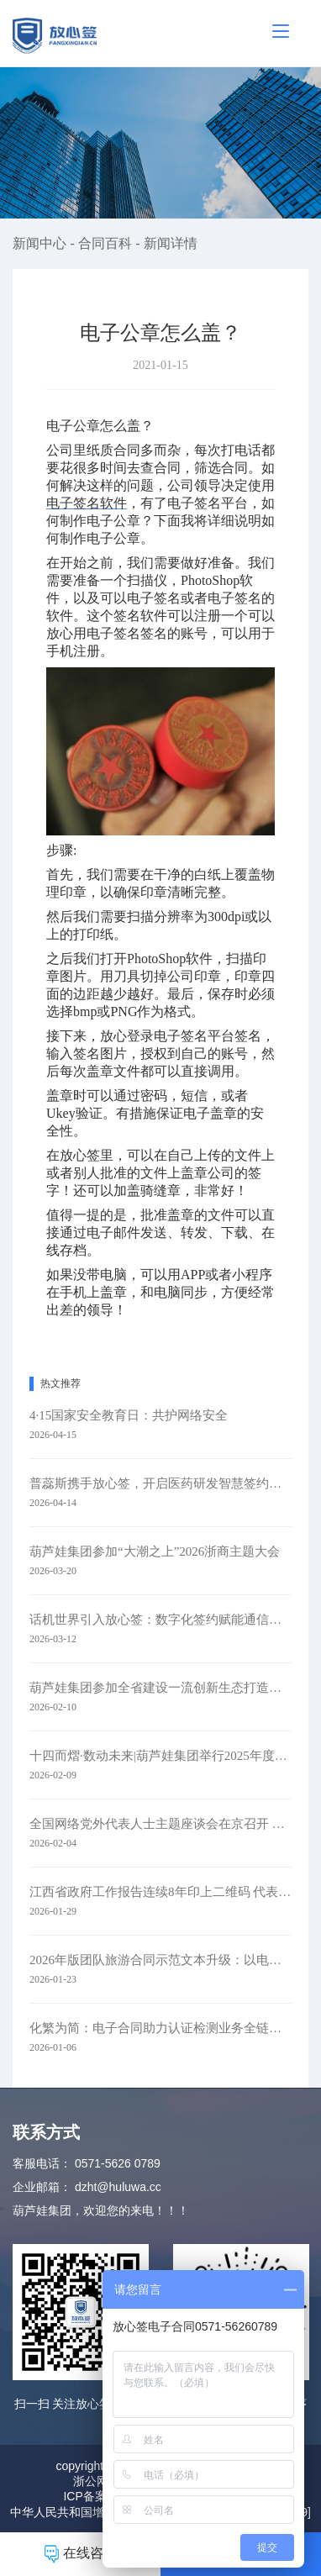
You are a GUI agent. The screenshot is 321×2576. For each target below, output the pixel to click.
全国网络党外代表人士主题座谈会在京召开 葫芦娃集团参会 (160, 1824)
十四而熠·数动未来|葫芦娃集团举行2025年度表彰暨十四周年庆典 (160, 1755)
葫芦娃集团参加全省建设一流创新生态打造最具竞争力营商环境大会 (160, 1687)
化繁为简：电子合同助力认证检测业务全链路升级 (160, 2028)
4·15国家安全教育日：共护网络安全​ (128, 1415)
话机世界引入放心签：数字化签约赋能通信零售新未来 (160, 1619)
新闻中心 (41, 243)
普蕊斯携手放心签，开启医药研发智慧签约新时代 (160, 1483)
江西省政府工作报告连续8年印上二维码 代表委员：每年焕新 (160, 1892)
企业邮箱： (42, 2187)
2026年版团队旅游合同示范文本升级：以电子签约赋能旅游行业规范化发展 (160, 1960)
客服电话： (42, 2163)
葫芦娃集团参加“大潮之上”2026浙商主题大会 (154, 1551)
